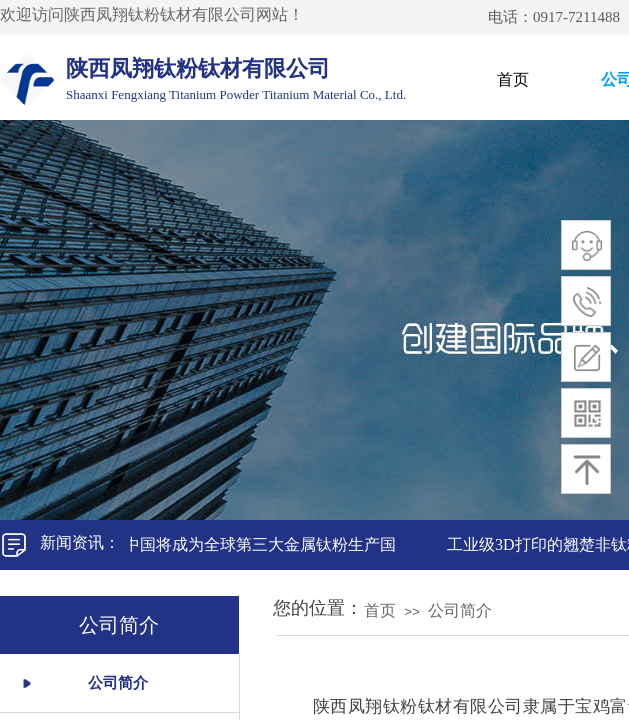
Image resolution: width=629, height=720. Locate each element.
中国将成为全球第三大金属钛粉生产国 (262, 544)
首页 (513, 79)
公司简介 (460, 610)
